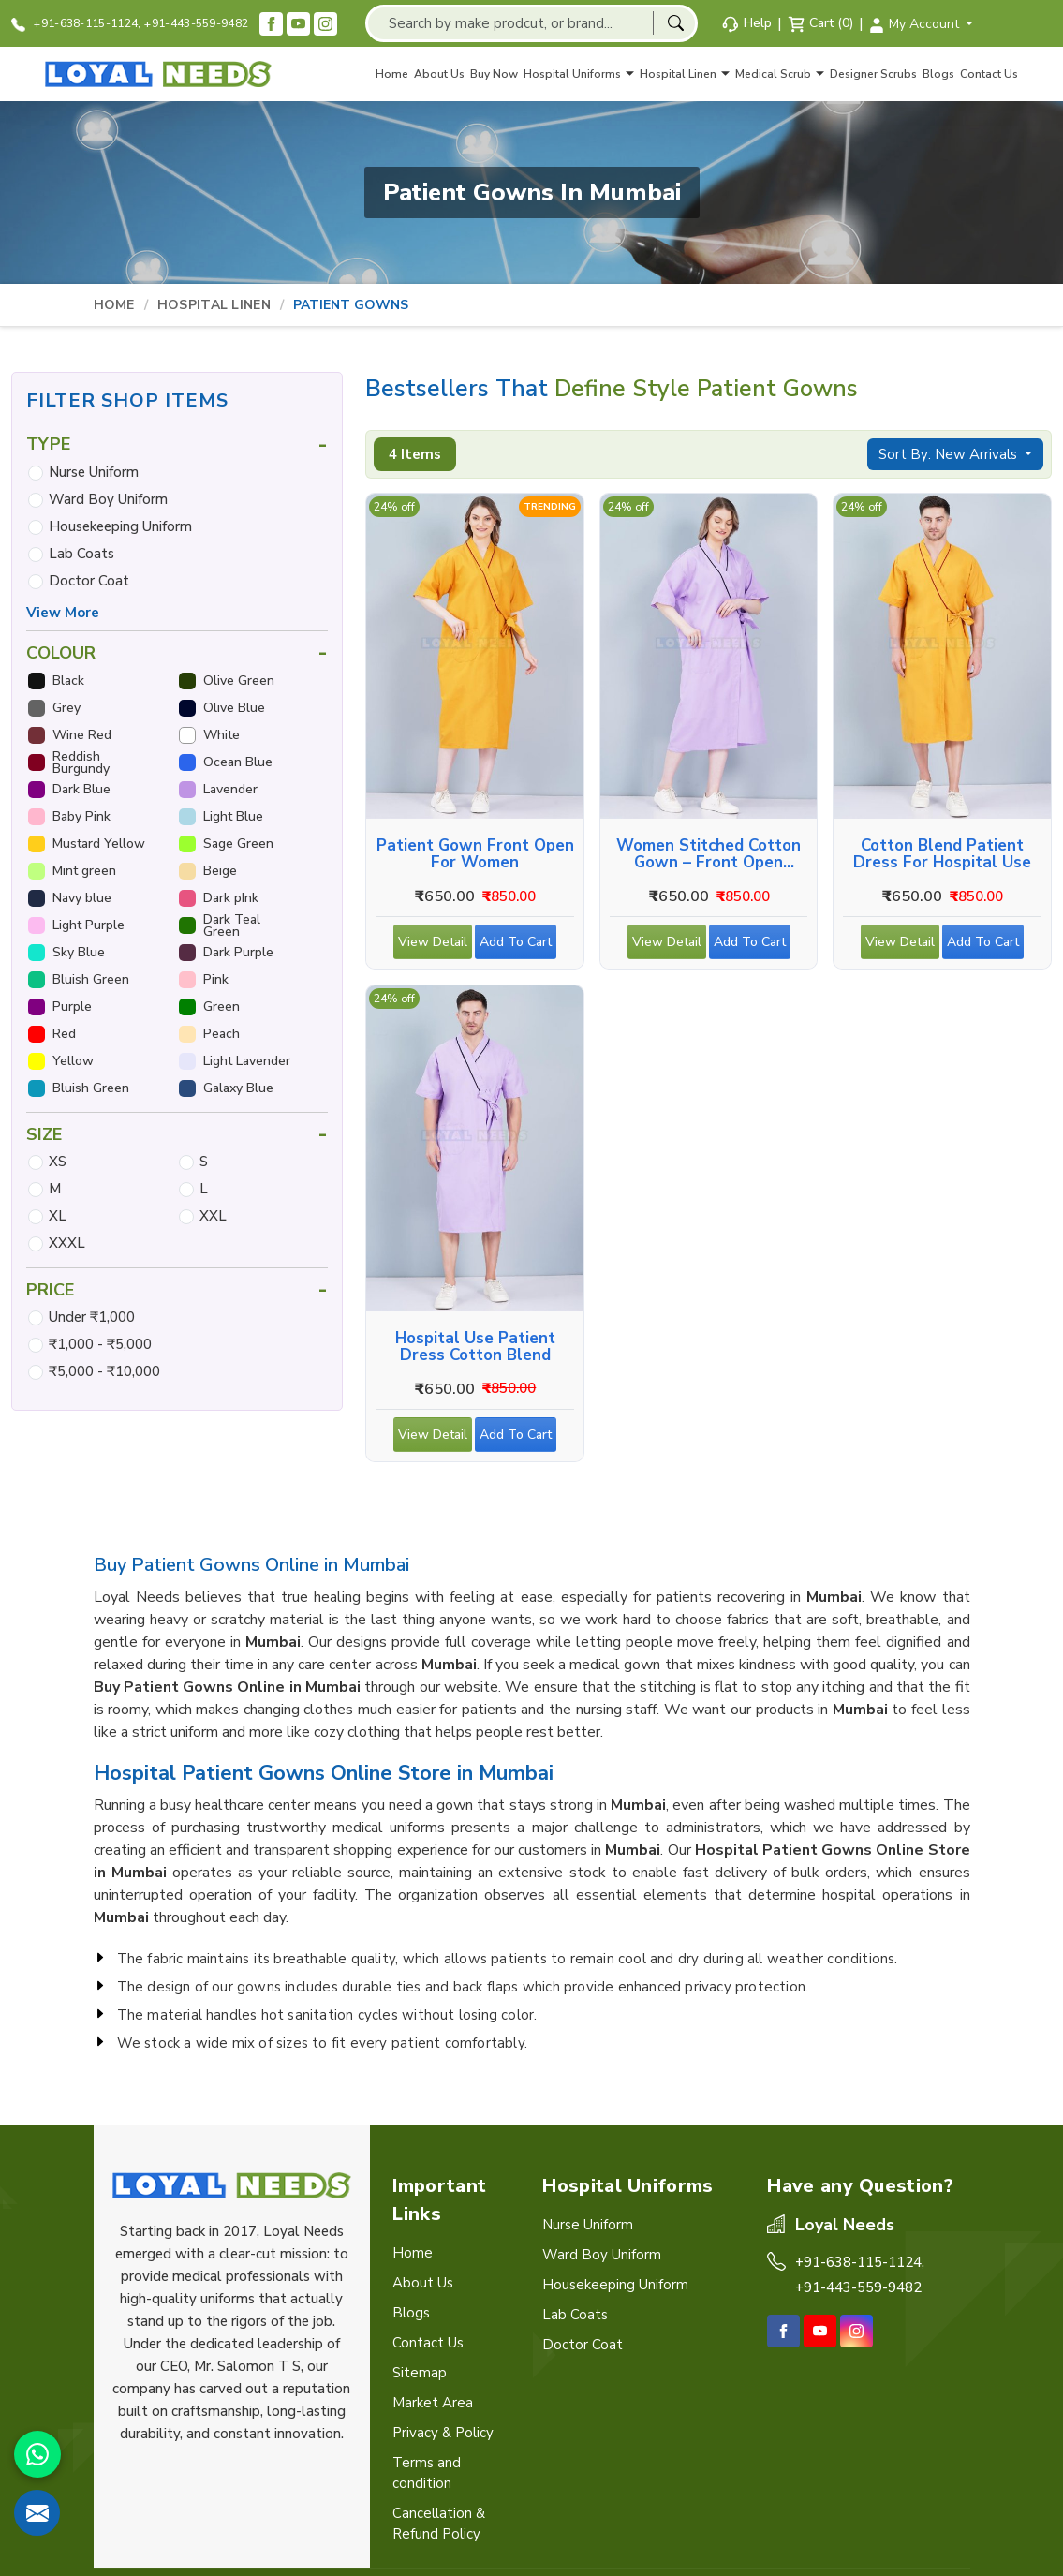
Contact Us (989, 74)
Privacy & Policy (443, 2432)
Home (392, 74)
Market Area (432, 2402)
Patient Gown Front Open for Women (475, 854)
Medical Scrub (779, 74)
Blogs (938, 74)
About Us (439, 74)
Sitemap (419, 2372)
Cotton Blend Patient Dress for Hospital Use (942, 854)
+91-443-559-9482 (196, 23)
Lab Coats (81, 553)
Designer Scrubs (873, 74)
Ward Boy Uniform (108, 499)
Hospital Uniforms (579, 74)
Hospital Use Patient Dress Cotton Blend (475, 1347)
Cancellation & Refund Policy (438, 2523)
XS (57, 1161)
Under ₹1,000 (92, 1317)
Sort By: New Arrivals (949, 454)
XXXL (67, 1243)
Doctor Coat (89, 580)
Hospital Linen (685, 74)
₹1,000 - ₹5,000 (100, 1344)
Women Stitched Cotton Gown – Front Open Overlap (708, 854)
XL (57, 1216)
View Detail (432, 946)
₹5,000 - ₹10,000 (104, 1371)
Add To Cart (518, 946)
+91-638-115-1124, (75, 24)
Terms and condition (426, 2473)
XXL (213, 1216)
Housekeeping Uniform (120, 526)
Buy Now (494, 74)
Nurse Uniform (94, 472)
